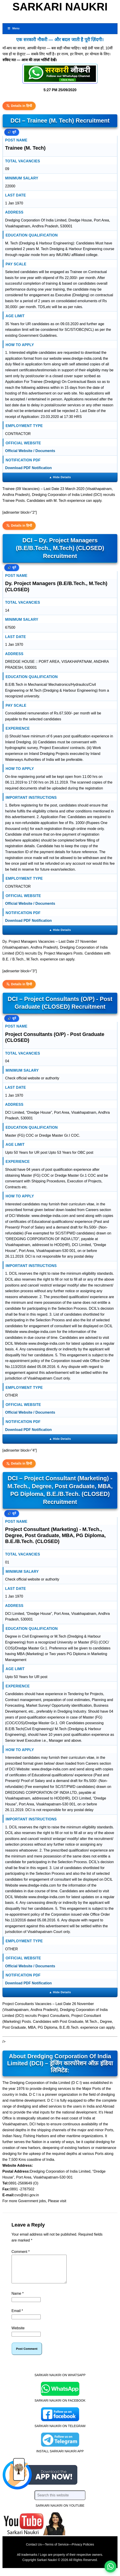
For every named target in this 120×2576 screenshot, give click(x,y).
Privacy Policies (83, 2550)
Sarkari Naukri (60, 7)
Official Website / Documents (30, 451)
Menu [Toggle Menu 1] (13, 28)
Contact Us (34, 2550)
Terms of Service (56, 2550)
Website (18, 2333)
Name (18, 2299)
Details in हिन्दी (19, 106)
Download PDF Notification (28, 468)
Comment (21, 2252)
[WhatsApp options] (110, 2566)
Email (17, 2316)
